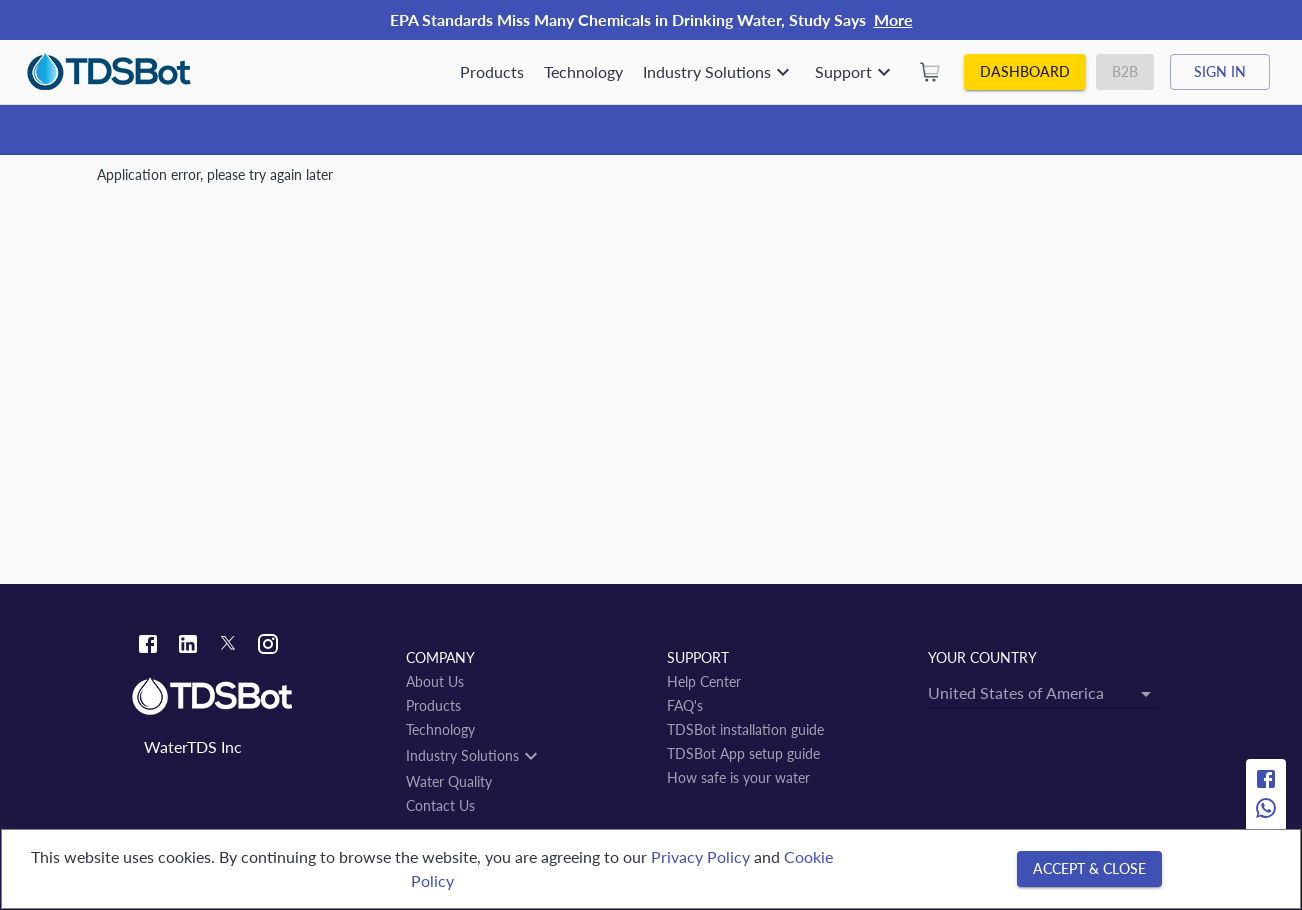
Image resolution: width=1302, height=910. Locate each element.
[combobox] (544, 391)
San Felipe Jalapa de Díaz (495, 182)
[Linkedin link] (188, 646)
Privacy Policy (700, 856)
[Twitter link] (228, 647)
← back (131, 471)
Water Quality (194, 182)
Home (116, 182)
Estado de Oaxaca (346, 182)
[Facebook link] (148, 646)
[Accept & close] (1089, 869)
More (893, 19)
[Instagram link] (268, 646)
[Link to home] (259, 697)
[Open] (729, 391)
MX (264, 182)
